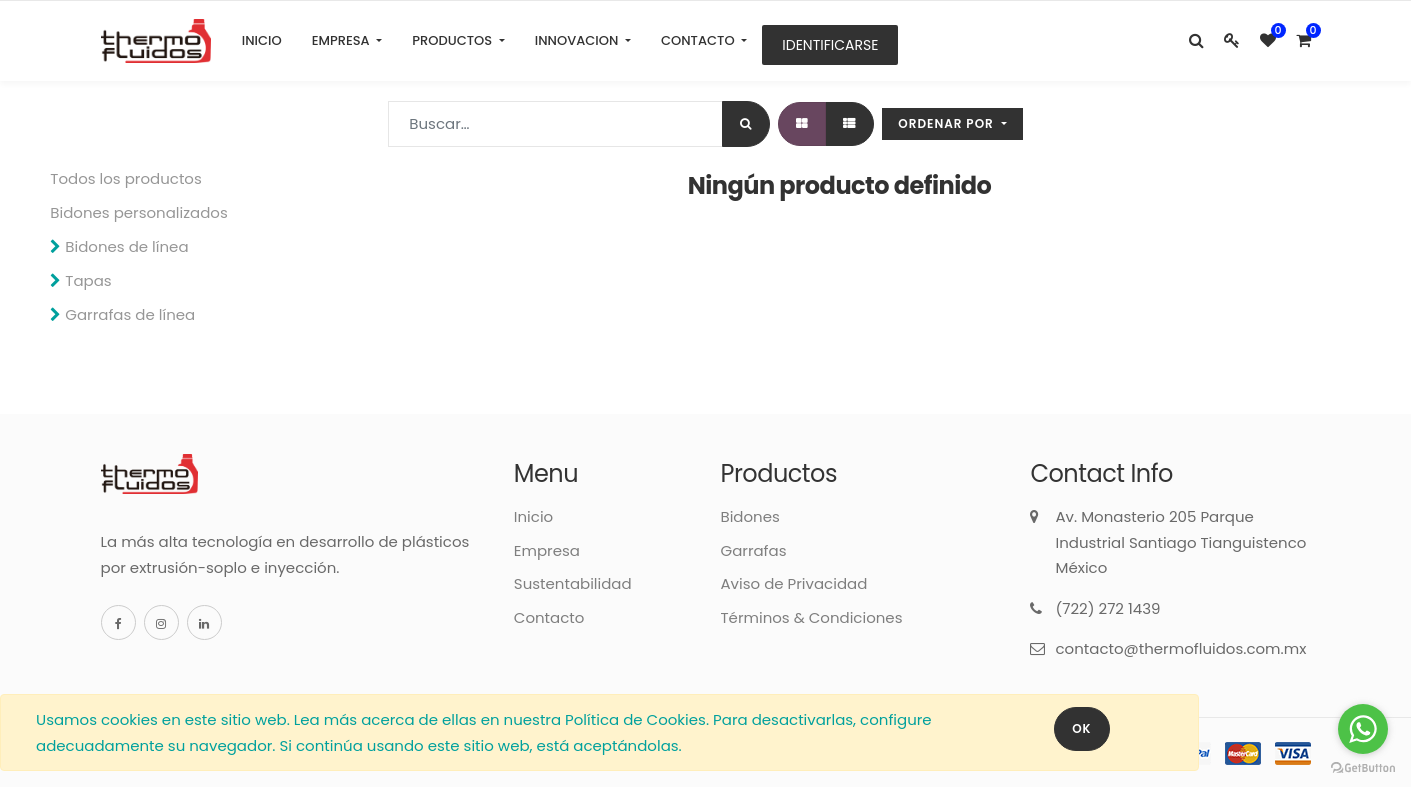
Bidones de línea (126, 246)
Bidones (749, 516)
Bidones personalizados (138, 212)
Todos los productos (126, 178)
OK (1081, 728)
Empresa (547, 550)
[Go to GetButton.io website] (1363, 767)
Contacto (549, 617)
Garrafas (753, 550)
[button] (952, 124)
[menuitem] (262, 41)
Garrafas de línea (130, 314)
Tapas (88, 280)
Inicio (533, 516)
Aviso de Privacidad (793, 583)
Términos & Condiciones (811, 617)
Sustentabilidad (573, 583)
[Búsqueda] (746, 124)
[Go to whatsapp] (1363, 729)
